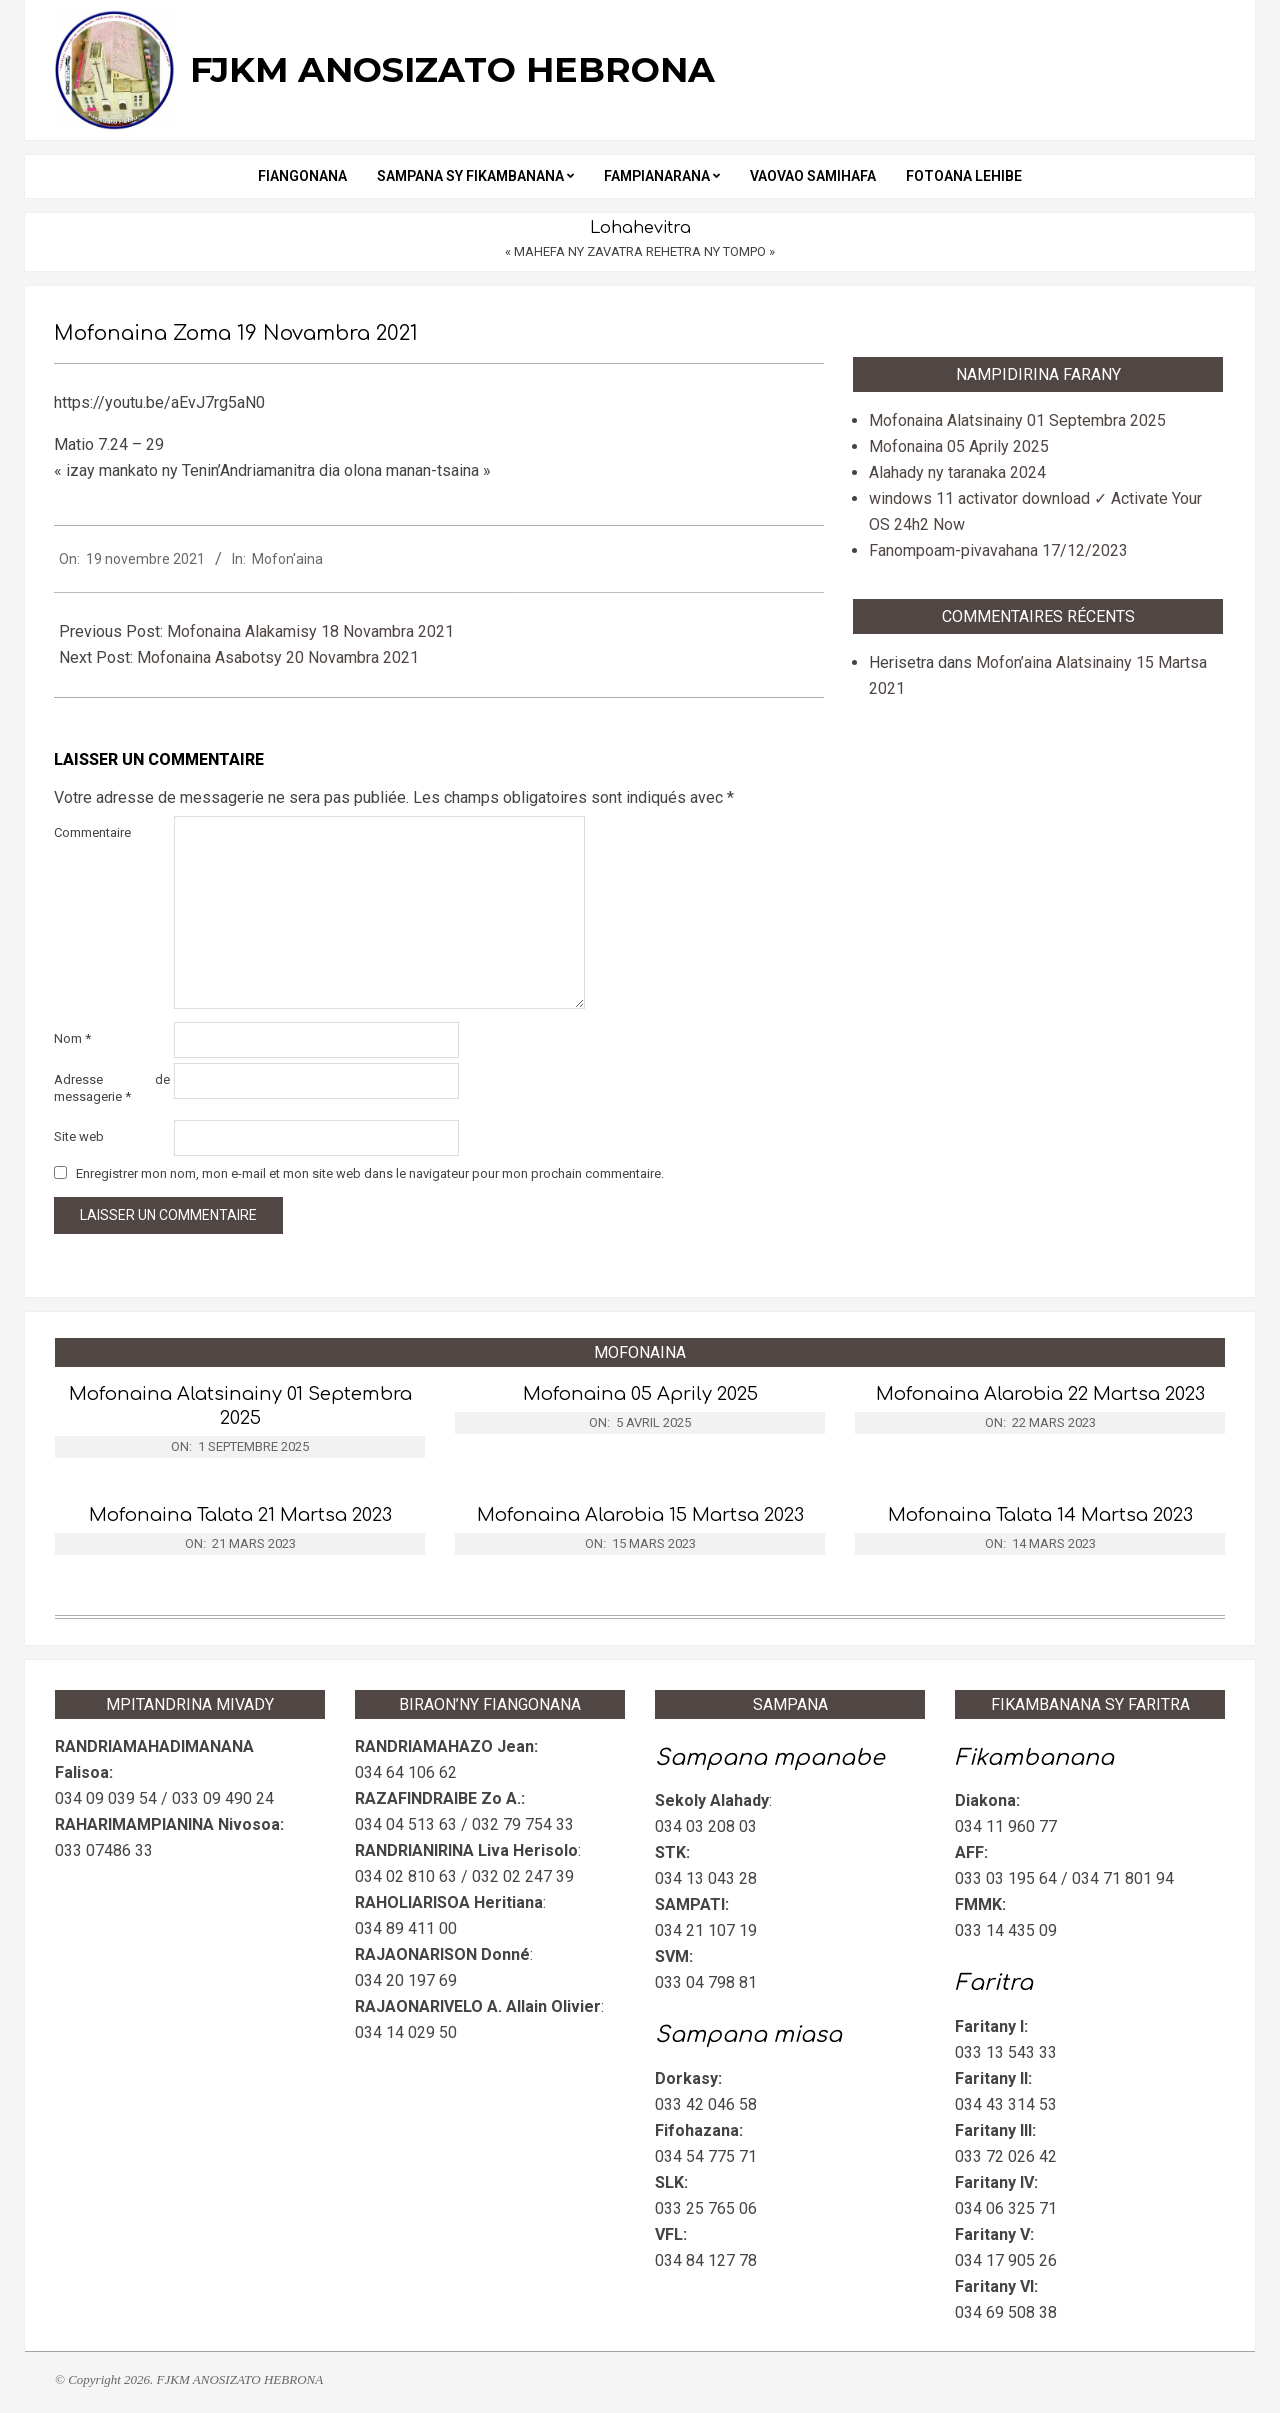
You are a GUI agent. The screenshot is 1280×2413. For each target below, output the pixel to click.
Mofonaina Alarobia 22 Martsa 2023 (1040, 1394)
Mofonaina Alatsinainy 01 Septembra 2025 (1017, 420)
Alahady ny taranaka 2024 (957, 472)
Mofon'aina (287, 559)
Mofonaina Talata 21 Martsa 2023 (240, 1515)
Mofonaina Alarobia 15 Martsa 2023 (640, 1515)
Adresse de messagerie (112, 1088)
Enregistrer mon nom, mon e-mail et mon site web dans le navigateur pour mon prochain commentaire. (370, 1173)
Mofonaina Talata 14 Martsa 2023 (1040, 1515)
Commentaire (92, 832)
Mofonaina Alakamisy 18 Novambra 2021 (310, 631)
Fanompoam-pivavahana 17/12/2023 (998, 550)
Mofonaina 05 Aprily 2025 (959, 446)
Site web (79, 1136)
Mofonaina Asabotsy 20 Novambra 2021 (278, 657)
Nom (72, 1038)
